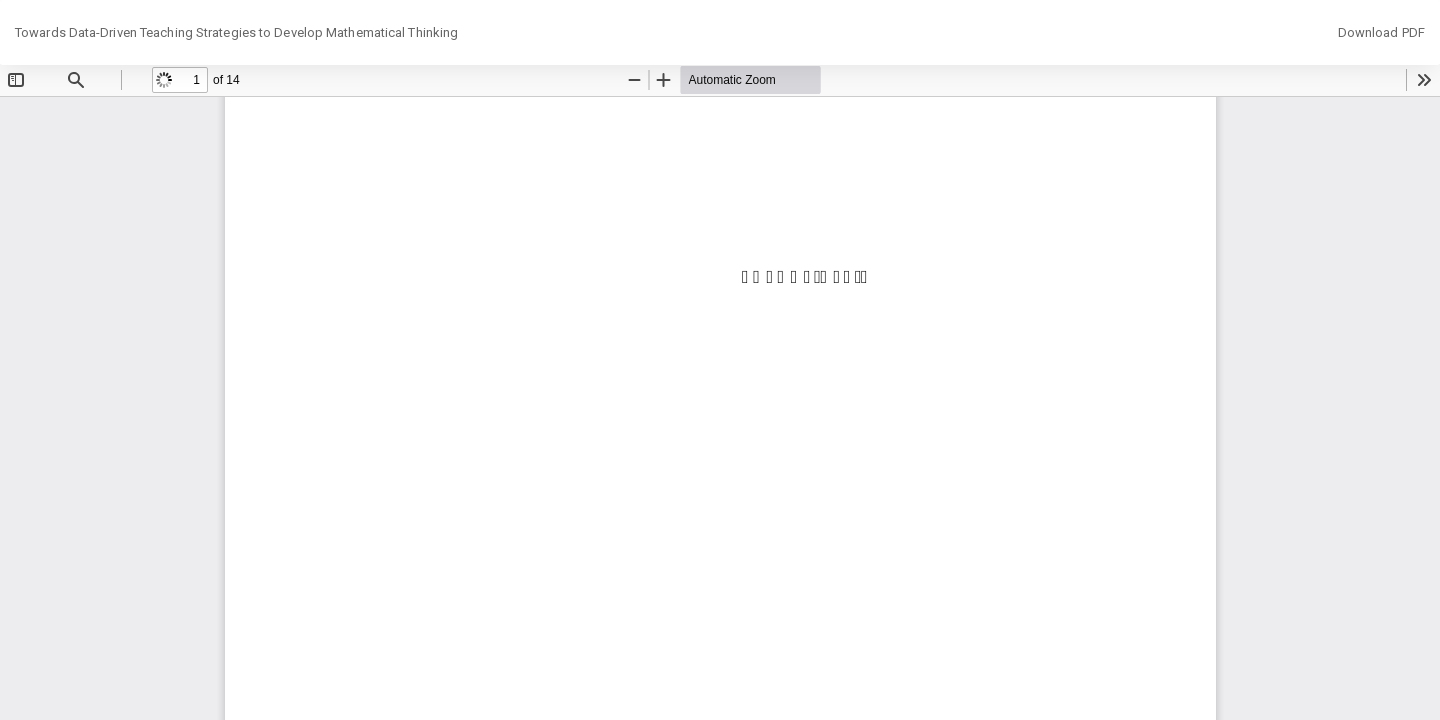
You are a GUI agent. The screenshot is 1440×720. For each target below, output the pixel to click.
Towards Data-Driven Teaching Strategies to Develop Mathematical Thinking (236, 32)
